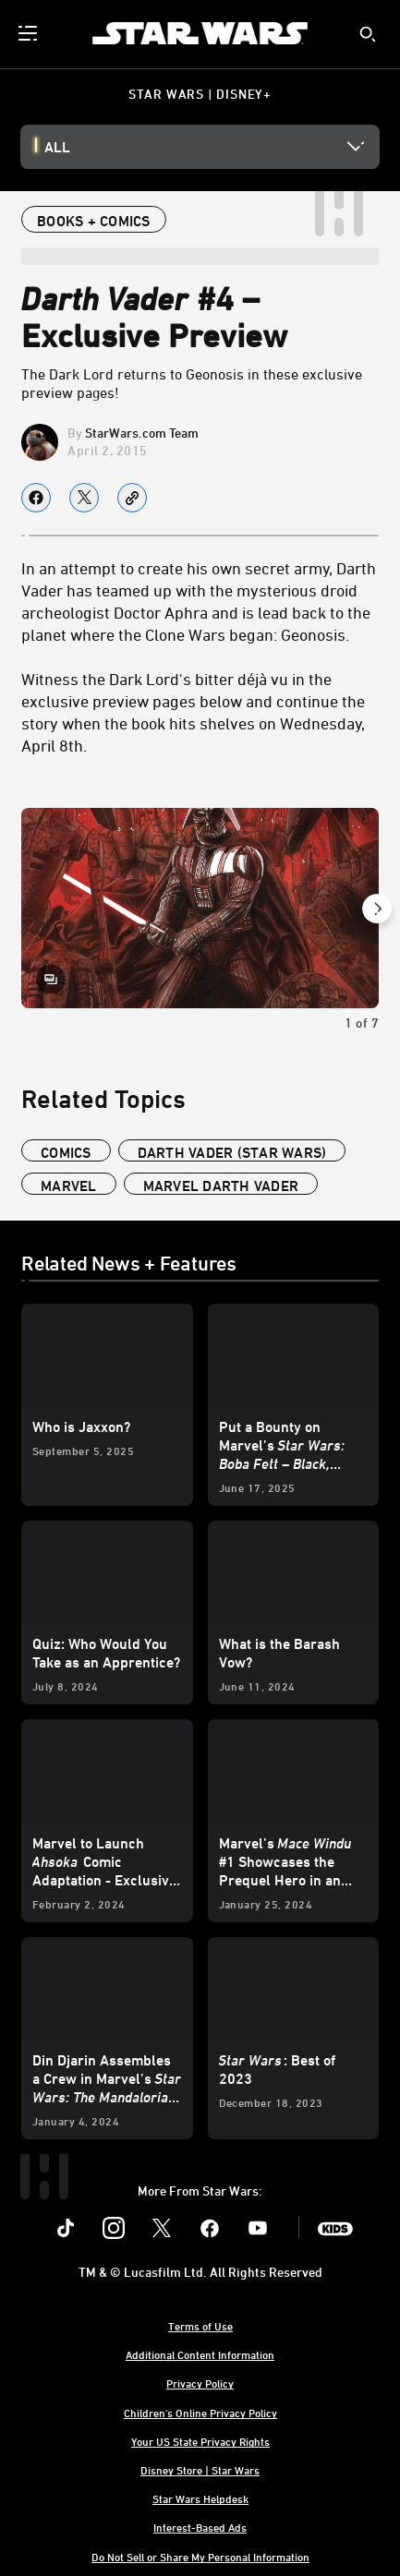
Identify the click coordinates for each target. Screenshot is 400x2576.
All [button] (57, 146)
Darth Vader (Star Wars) (232, 1152)
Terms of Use (200, 2325)
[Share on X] (84, 497)
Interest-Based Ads (200, 2527)
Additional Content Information (200, 2354)
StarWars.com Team (142, 432)
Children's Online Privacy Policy (200, 2412)
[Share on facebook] (36, 497)
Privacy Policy (200, 2383)
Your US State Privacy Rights (200, 2441)
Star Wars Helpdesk (200, 2498)
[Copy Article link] (132, 497)
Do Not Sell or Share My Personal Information (200, 2556)
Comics (66, 1152)
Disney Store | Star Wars (200, 2469)
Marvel (69, 1185)
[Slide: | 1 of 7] (200, 908)
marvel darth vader (221, 1185)
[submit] (367, 34)
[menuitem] (29, 33)
